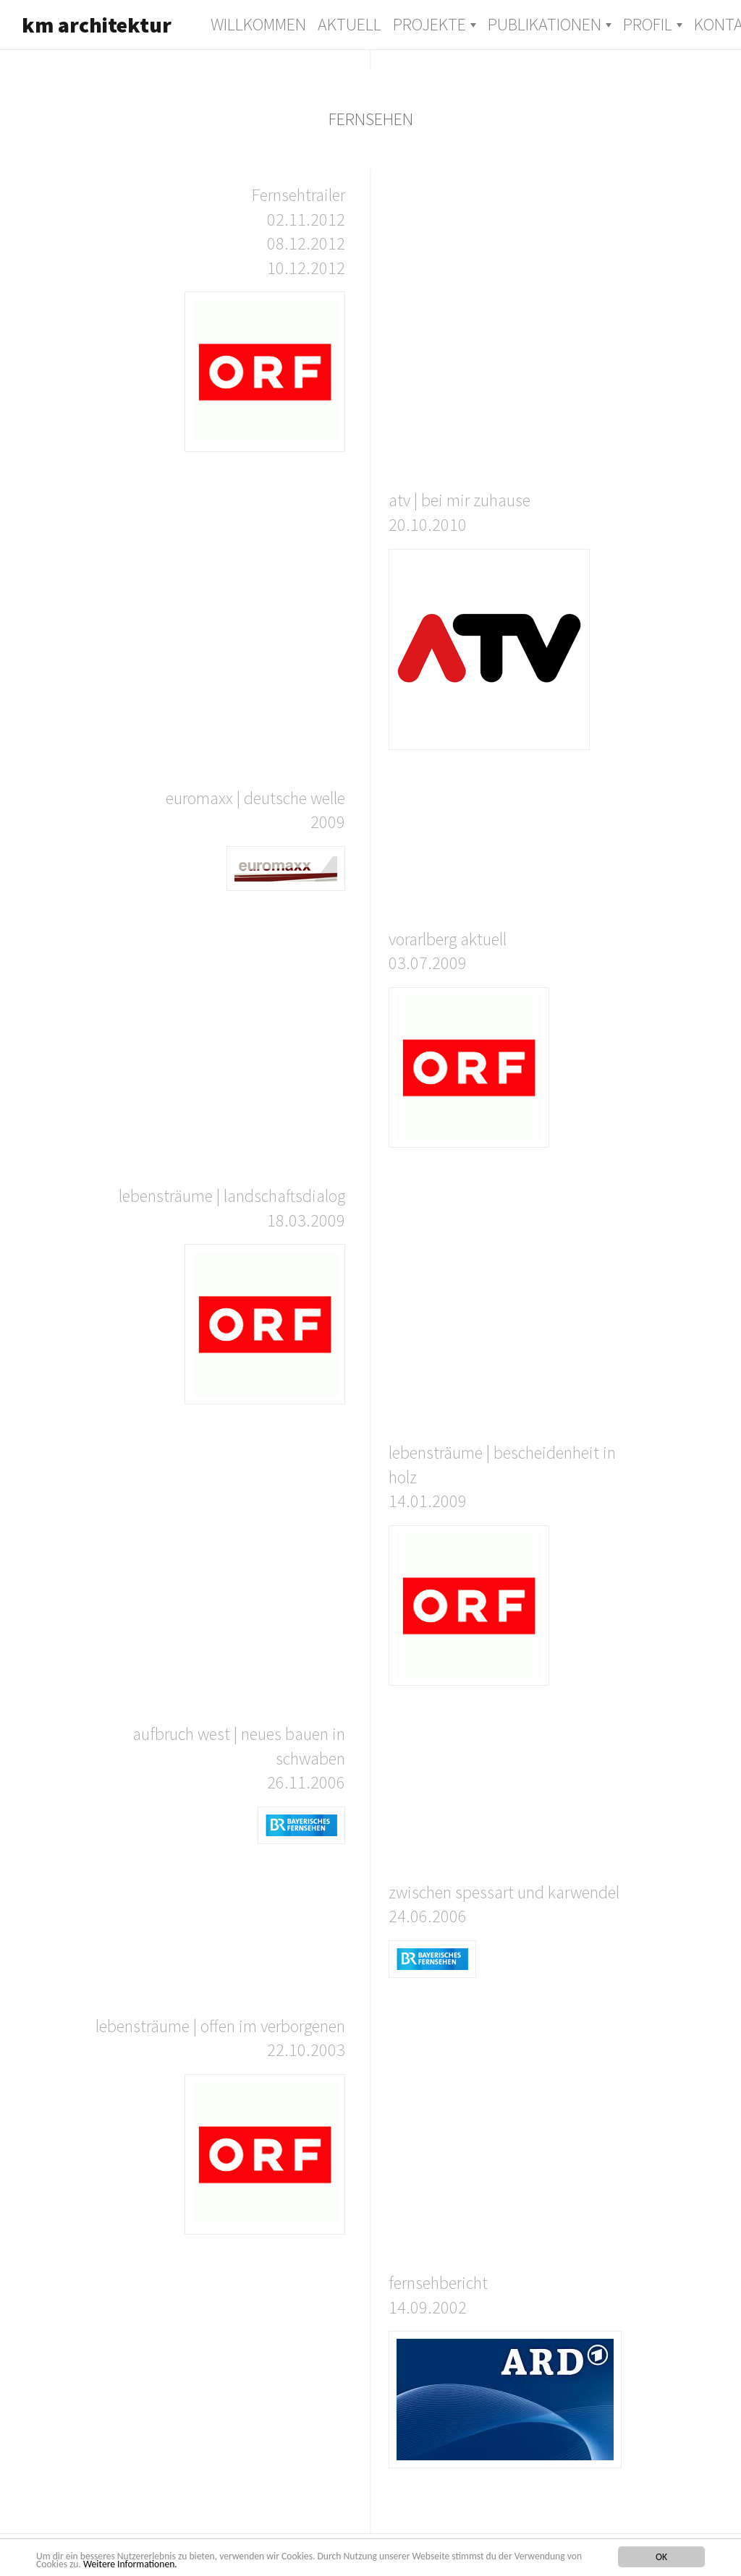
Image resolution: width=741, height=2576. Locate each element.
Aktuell (349, 24)
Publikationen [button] (544, 24)
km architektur (97, 24)
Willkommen (258, 24)
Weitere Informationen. (130, 2564)
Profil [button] (647, 24)
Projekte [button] (429, 24)
